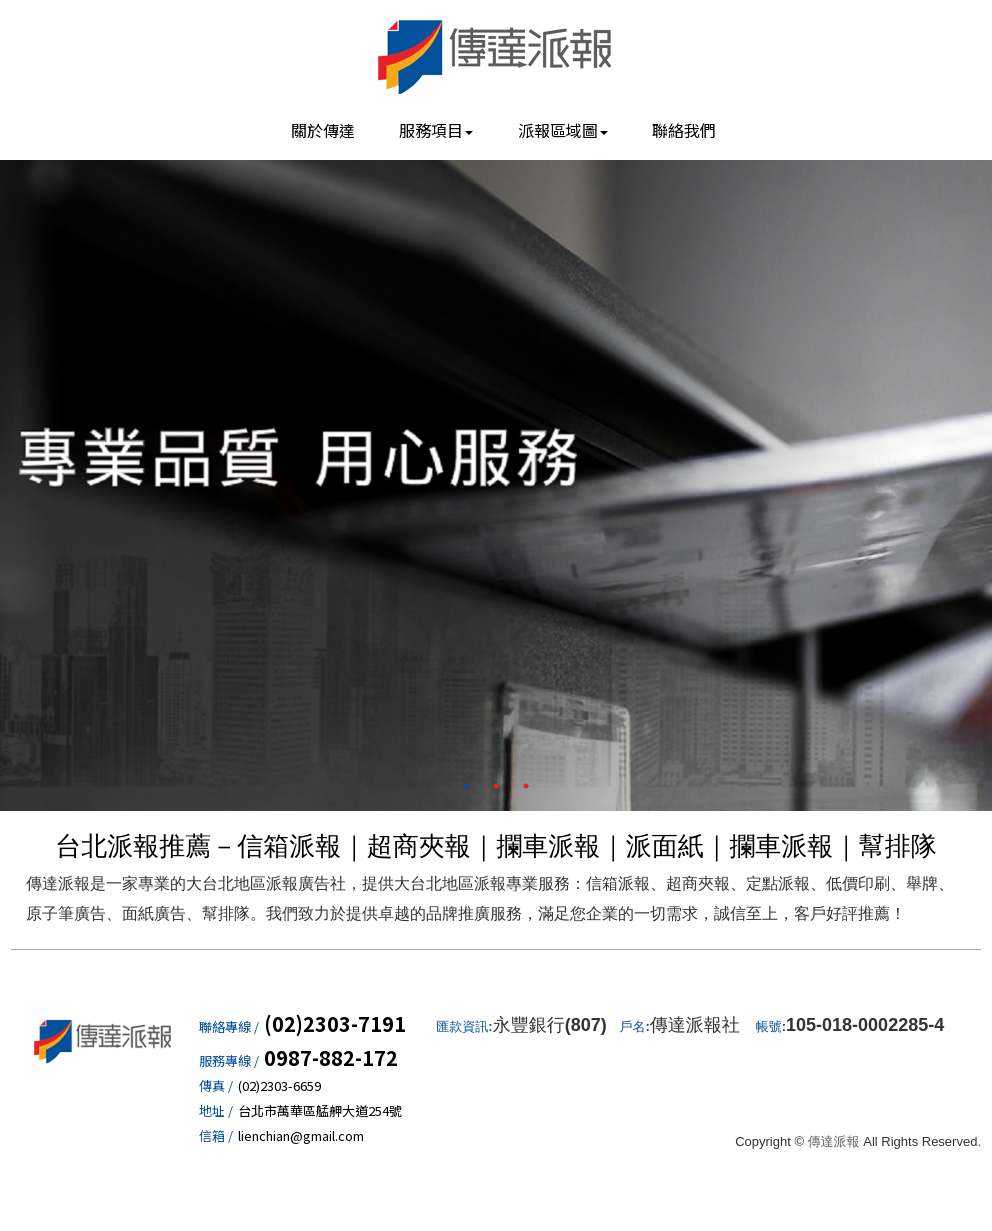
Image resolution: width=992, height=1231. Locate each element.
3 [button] (526, 786)
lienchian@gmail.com (301, 1136)
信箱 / (216, 1136)
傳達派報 (496, 55)
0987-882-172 (331, 1058)
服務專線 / (229, 1061)
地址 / (216, 1111)
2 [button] (496, 786)
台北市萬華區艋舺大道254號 (320, 1111)
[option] (496, 480)
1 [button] (466, 786)
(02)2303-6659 (279, 1086)
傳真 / (216, 1086)
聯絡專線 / (229, 1027)
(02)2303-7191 (335, 1024)
